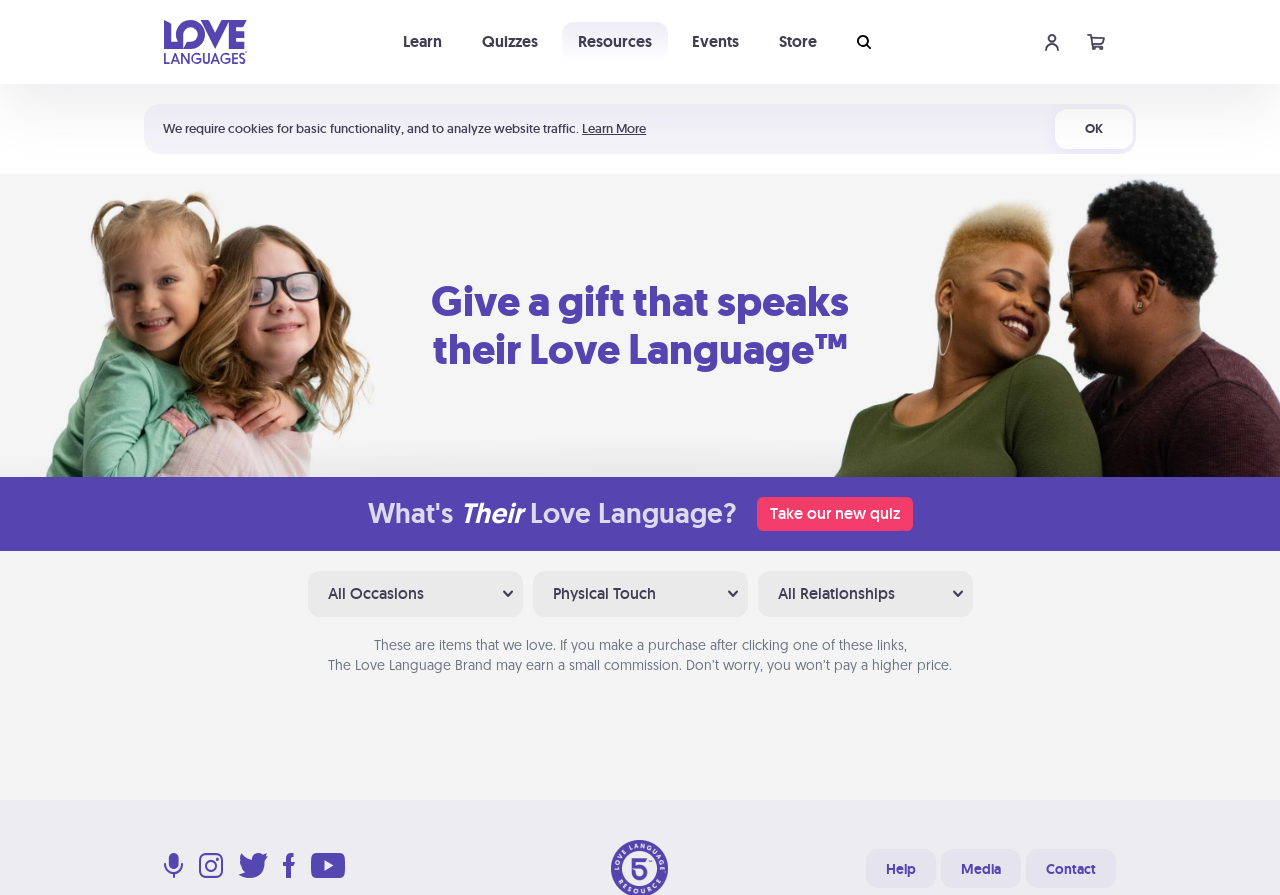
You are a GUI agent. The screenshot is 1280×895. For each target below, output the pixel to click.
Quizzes (510, 41)
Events (715, 41)
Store (798, 41)
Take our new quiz (835, 513)
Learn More (614, 128)
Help (901, 869)
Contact (1071, 869)
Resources (615, 41)
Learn (422, 41)
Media (981, 869)
